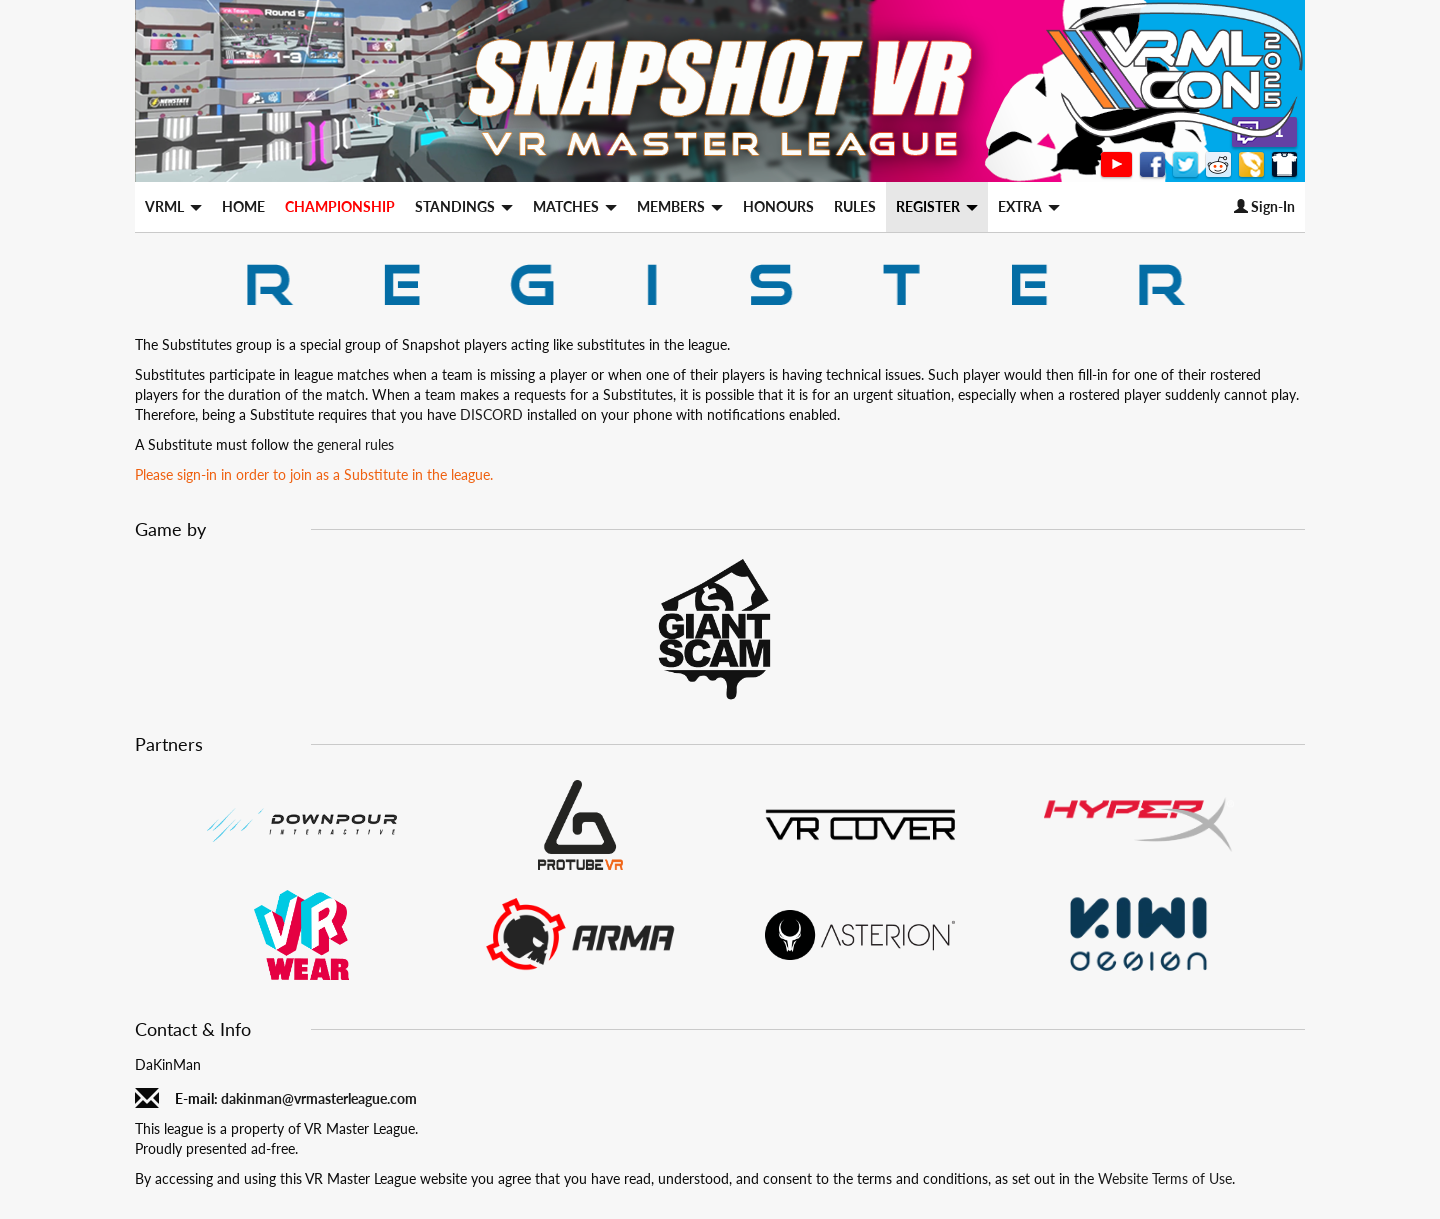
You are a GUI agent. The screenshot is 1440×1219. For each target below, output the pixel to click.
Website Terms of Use (1165, 1178)
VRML (173, 206)
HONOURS (778, 206)
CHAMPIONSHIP (340, 206)
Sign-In (1264, 206)
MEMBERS (680, 206)
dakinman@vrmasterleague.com (319, 1098)
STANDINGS (464, 206)
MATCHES (575, 206)
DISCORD (491, 414)
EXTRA (1029, 206)
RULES (855, 206)
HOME (243, 206)
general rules (355, 444)
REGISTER (937, 206)
